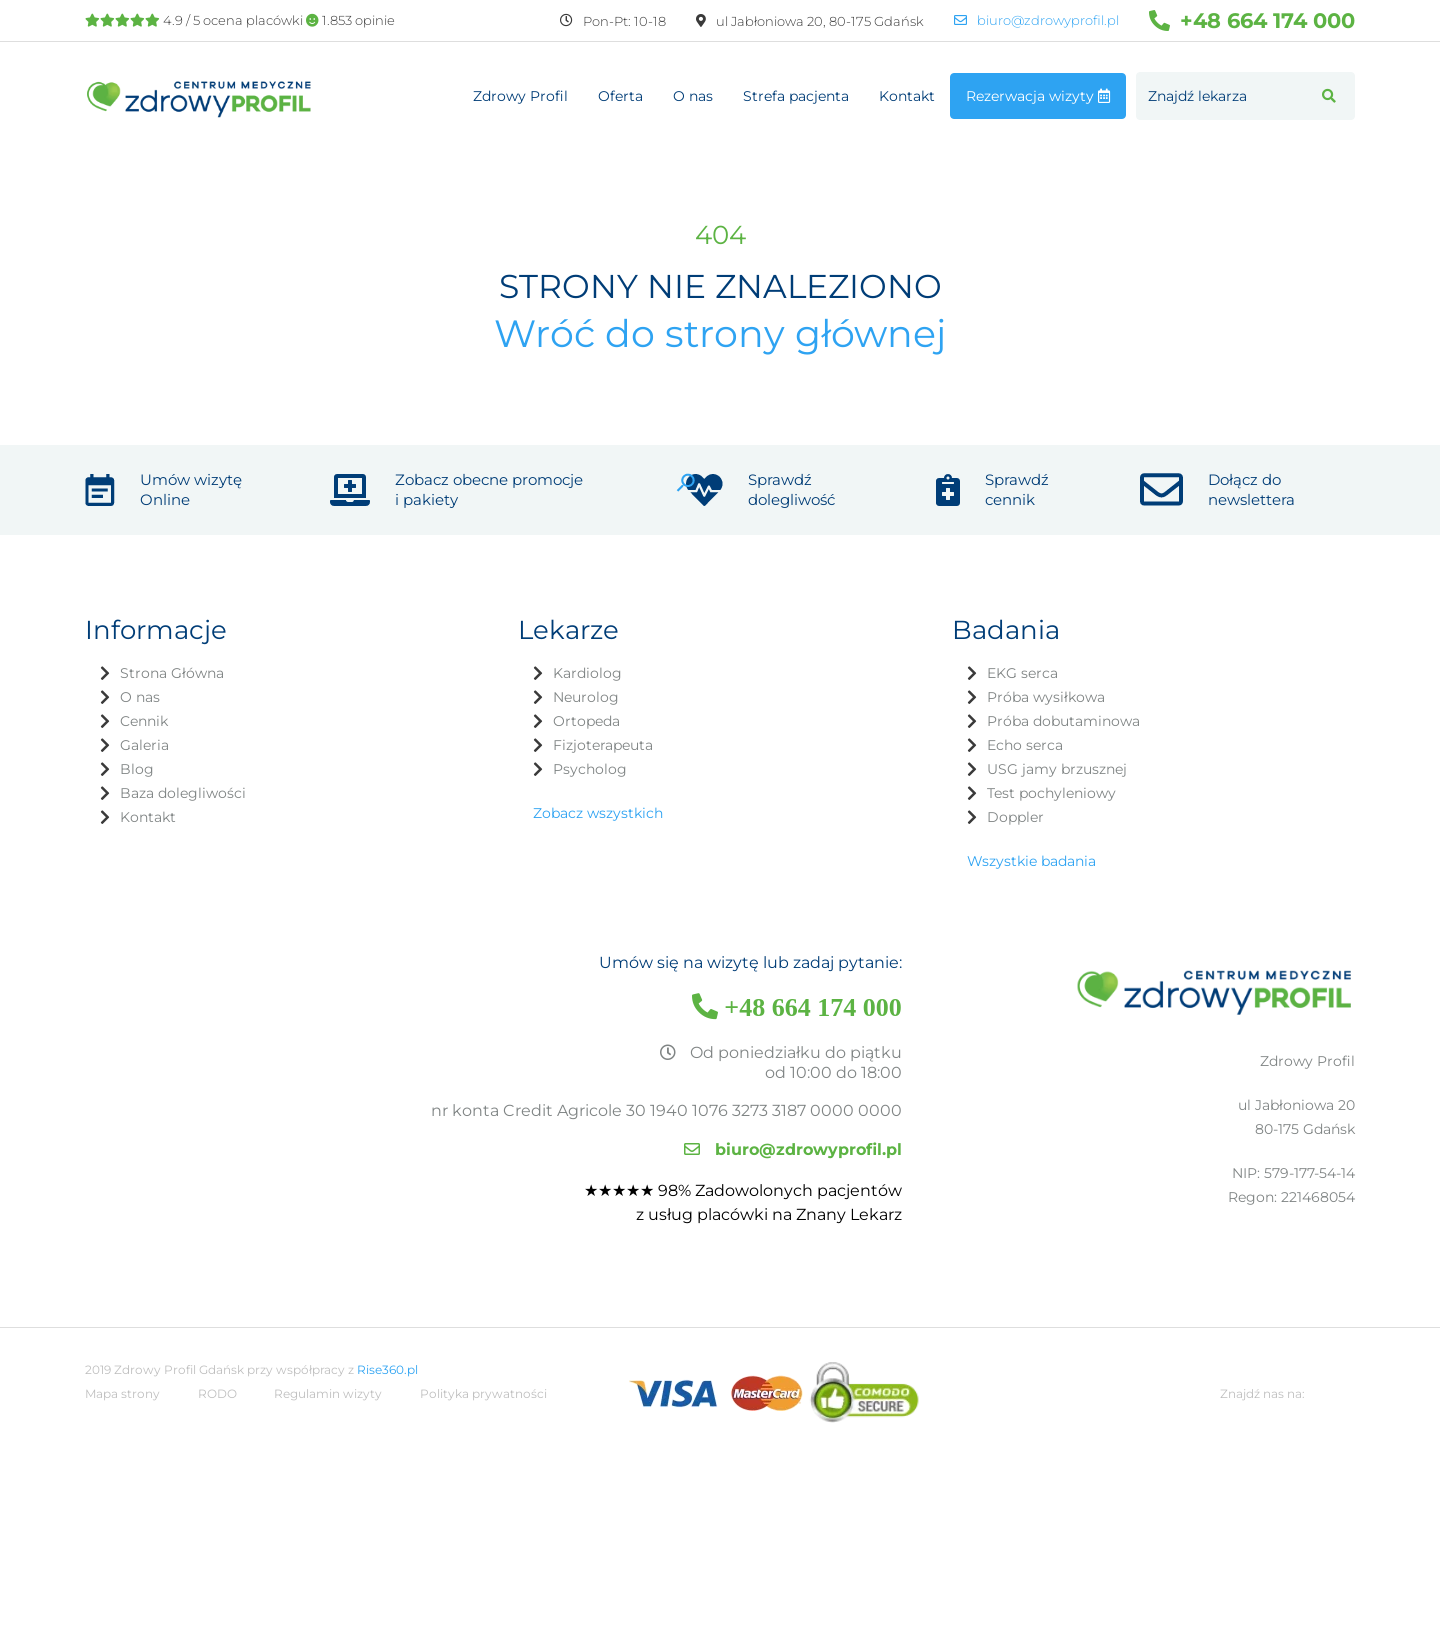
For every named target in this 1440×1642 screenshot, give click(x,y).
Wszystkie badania (1031, 861)
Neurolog (586, 697)
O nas (693, 96)
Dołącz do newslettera (1251, 489)
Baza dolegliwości (183, 793)
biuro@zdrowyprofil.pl (1036, 20)
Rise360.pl (387, 1369)
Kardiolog (587, 673)
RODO (217, 1393)
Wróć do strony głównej (720, 333)
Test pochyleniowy (1051, 793)
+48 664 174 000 (1252, 20)
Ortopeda (586, 721)
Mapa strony (122, 1393)
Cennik (144, 721)
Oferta (620, 96)
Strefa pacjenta (796, 96)
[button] (1329, 96)
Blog (137, 769)
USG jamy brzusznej (1057, 769)
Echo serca (1025, 745)
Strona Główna (172, 673)
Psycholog (590, 769)
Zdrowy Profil (520, 96)
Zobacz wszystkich (598, 813)
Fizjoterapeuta (603, 745)
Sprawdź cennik (1017, 489)
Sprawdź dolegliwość (791, 489)
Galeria (144, 745)
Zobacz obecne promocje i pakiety (489, 489)
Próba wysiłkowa (1046, 697)
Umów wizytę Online (191, 489)
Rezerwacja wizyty (1038, 96)
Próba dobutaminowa (1063, 721)
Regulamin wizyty (328, 1393)
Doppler (1015, 817)
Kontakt (907, 96)
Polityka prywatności (483, 1393)
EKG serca (1022, 673)
